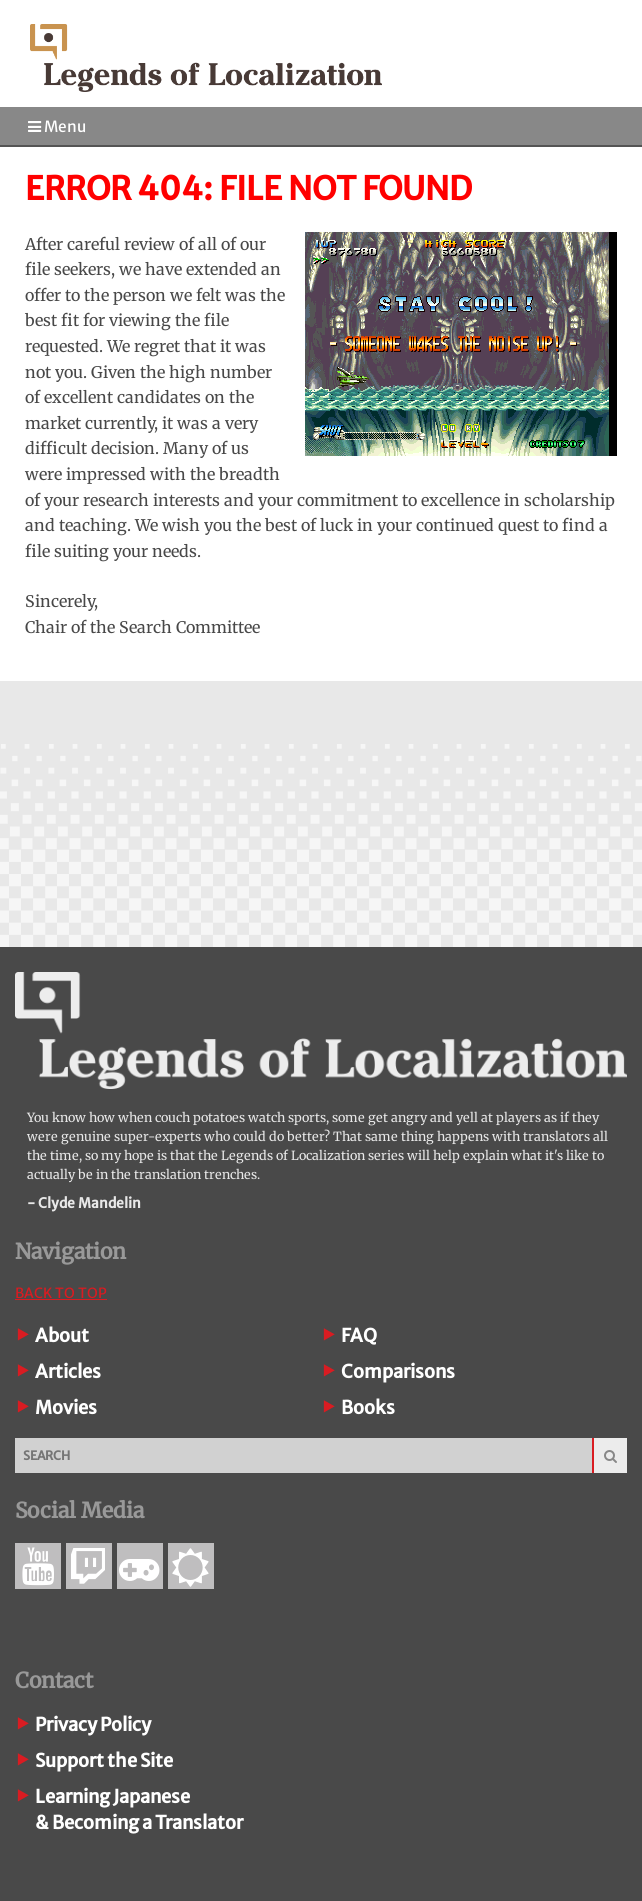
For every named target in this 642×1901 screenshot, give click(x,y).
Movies (66, 1407)
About (62, 1335)
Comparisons (398, 1371)
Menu (57, 126)
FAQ (359, 1335)
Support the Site (104, 1760)
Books (368, 1407)
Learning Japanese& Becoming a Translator (139, 1809)
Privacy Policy (93, 1724)
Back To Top (61, 1293)
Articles (68, 1371)
